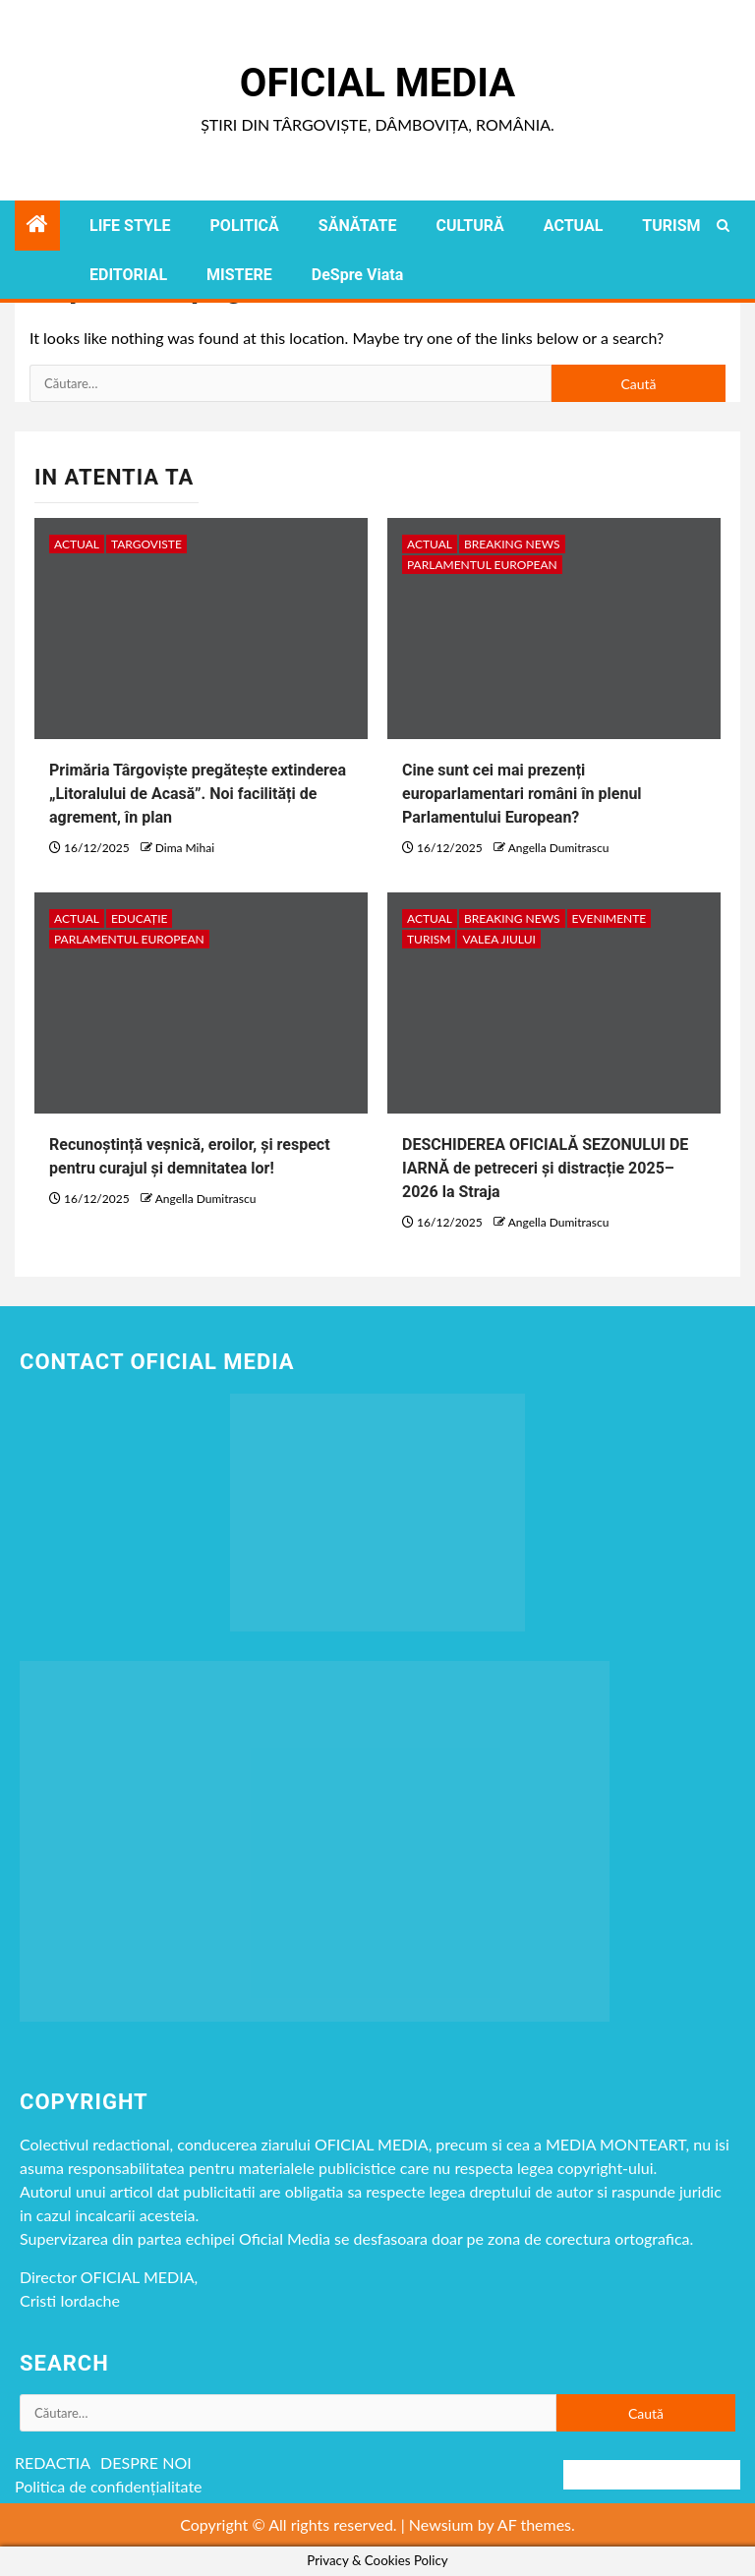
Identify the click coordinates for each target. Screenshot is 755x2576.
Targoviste (146, 544)
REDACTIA (52, 2462)
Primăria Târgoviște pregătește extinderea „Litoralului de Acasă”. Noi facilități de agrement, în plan (197, 794)
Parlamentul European (482, 564)
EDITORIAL (128, 274)
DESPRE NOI (146, 2462)
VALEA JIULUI (498, 939)
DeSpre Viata (357, 274)
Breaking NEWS (512, 544)
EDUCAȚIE (139, 918)
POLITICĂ (244, 225)
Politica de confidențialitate (109, 2486)
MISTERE (239, 274)
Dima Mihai (184, 847)
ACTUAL (574, 225)
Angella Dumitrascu (559, 847)
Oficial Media (377, 83)
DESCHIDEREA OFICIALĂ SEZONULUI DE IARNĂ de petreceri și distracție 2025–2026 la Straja (545, 1168)
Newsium (441, 2524)
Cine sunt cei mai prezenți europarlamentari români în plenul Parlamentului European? (522, 794)
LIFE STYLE (130, 225)
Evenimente (609, 918)
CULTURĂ (469, 225)
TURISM (671, 225)
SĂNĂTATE (358, 225)
